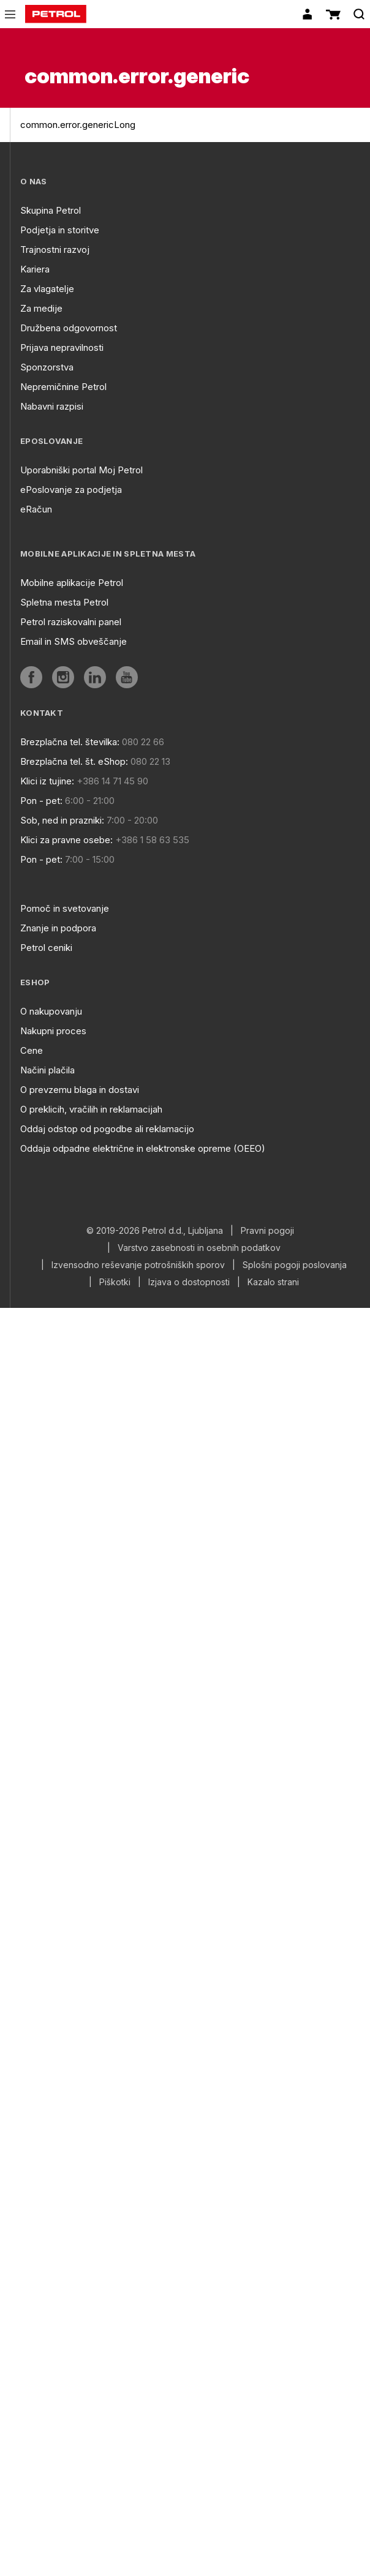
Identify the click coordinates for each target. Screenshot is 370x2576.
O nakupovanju (51, 1011)
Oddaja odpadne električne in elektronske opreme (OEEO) (142, 1148)
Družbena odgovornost (68, 328)
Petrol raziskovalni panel (70, 622)
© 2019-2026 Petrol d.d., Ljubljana (154, 1230)
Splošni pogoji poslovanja (295, 1265)
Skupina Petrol (50, 210)
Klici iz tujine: (47, 781)
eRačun (36, 509)
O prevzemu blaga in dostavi (79, 1089)
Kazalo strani (273, 1282)
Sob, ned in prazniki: (62, 820)
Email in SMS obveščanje (73, 641)
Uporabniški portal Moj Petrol (81, 470)
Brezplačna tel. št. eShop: (74, 761)
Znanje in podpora (58, 928)
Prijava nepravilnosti (62, 347)
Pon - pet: (41, 800)
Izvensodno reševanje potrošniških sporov (138, 1265)
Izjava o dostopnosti (189, 1282)
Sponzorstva (47, 367)
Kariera (35, 269)
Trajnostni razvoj (54, 249)
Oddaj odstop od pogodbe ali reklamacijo (107, 1129)
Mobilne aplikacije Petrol (71, 582)
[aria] (31, 677)
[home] (55, 14)
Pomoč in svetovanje (64, 908)
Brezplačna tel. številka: (69, 742)
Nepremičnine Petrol (63, 386)
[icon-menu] (10, 14)
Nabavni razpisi (51, 406)
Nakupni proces (53, 1031)
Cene (31, 1050)
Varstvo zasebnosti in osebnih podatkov (199, 1248)
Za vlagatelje (47, 289)
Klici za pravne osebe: (66, 840)
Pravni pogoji (267, 1230)
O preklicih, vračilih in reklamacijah (91, 1109)
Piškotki (114, 1282)
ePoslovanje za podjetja (71, 489)
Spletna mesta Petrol (64, 602)
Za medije (41, 308)
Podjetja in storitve (59, 230)
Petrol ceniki (46, 947)
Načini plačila (47, 1070)
